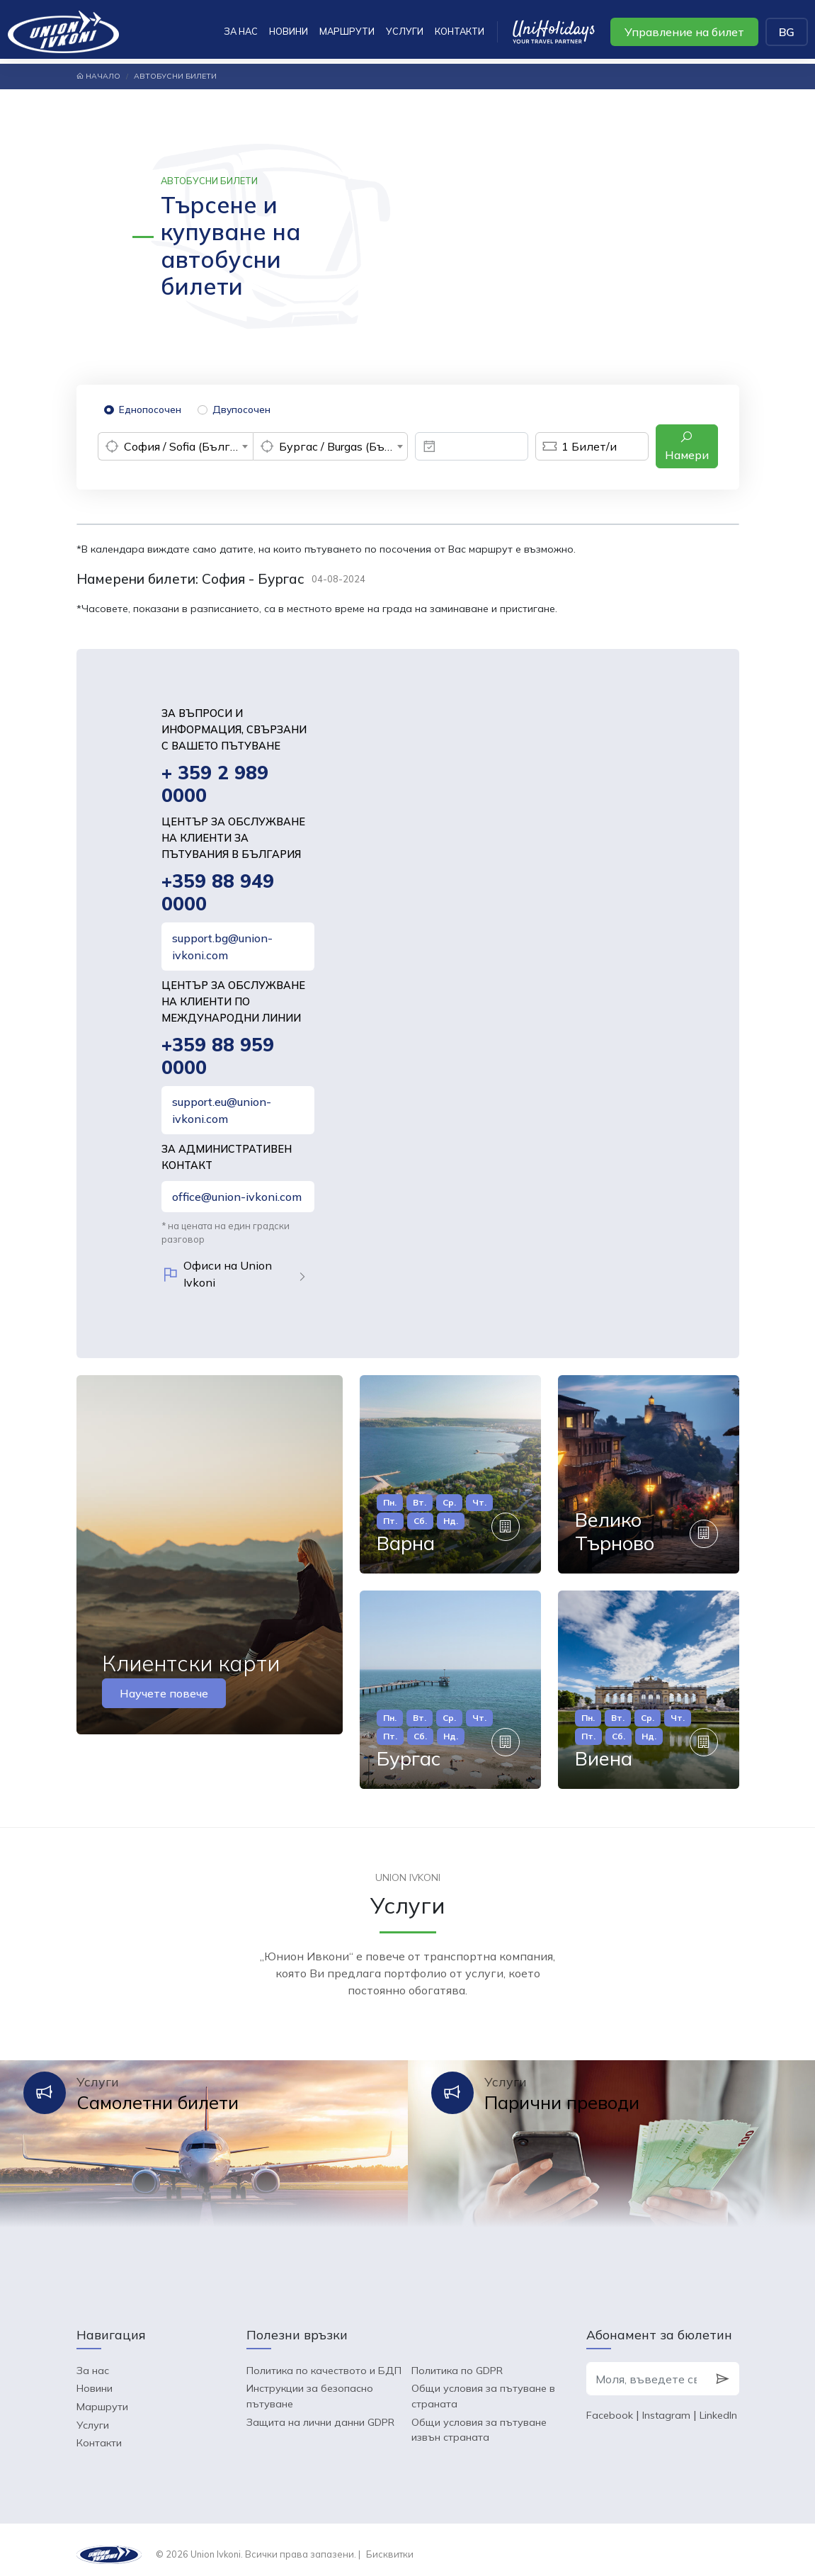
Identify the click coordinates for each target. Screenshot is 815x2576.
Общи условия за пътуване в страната (483, 2387)
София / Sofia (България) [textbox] (188, 446)
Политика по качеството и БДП (323, 2361)
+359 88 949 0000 (218, 894)
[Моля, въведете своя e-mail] (646, 2370)
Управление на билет (684, 32)
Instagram (666, 2406)
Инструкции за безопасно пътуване (309, 2387)
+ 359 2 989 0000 (215, 785)
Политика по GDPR (457, 2361)
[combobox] (175, 446)
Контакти (459, 31)
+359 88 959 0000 (218, 1059)
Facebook (609, 2406)
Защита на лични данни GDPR (320, 2412)
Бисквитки (390, 2544)
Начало (98, 76)
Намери (687, 446)
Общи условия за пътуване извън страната (479, 2420)
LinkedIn (718, 2406)
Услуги (404, 31)
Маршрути (347, 31)
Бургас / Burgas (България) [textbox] (343, 446)
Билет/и (576, 446)
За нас (241, 31)
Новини (288, 31)
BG (786, 32)
